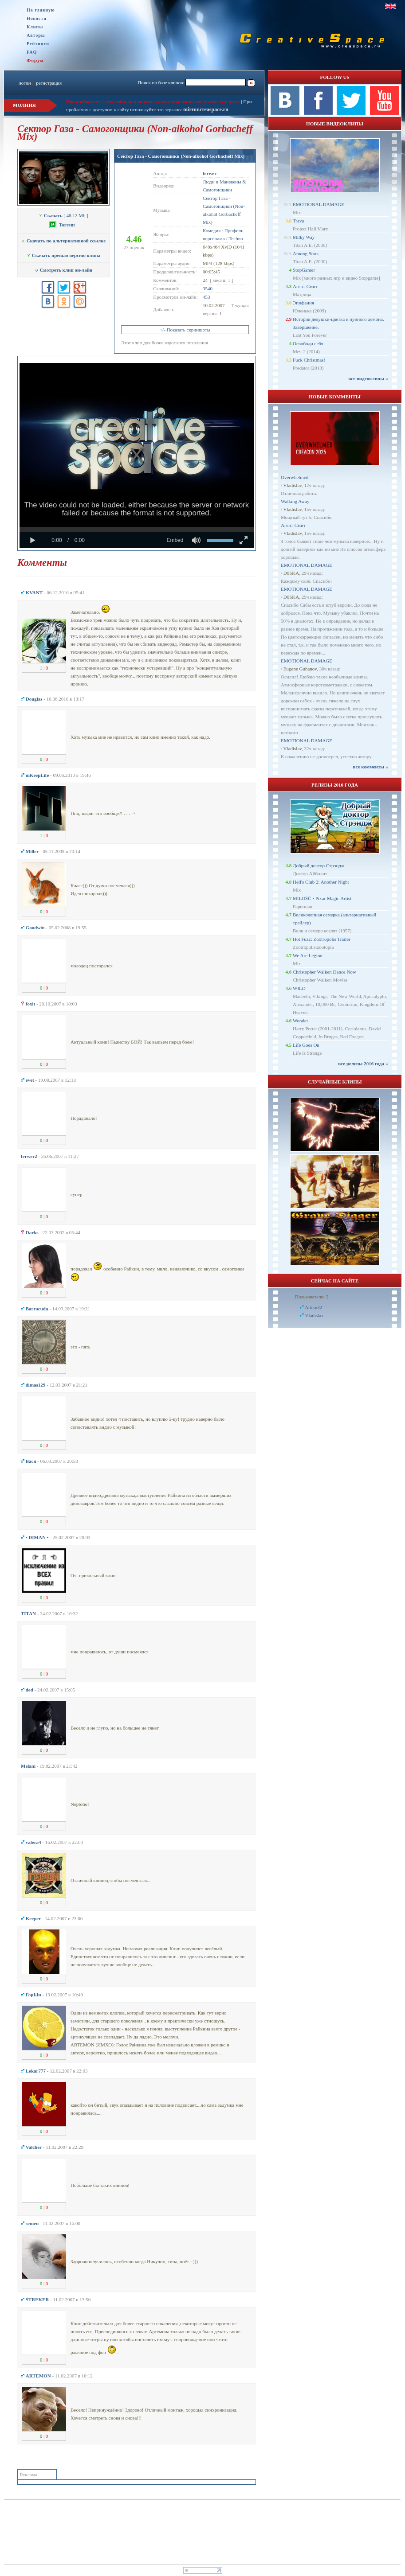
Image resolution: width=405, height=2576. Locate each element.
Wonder (300, 1020)
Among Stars (305, 253)
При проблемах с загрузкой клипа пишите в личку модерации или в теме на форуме (153, 101)
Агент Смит (305, 286)
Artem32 (313, 1307)
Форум (35, 60)
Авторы (36, 35)
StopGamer (304, 270)
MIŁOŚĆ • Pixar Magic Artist (322, 898)
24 (205, 280)
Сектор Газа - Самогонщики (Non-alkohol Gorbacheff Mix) (180, 156)
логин (25, 83)
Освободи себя (308, 343)
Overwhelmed (294, 477)
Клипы (35, 26)
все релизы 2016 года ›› (363, 1063)
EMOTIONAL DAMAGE (318, 204)
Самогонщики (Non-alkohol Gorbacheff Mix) (224, 214)
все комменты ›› (371, 766)
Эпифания (303, 302)
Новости (37, 18)
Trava (298, 220)
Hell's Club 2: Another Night (321, 882)
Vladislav (292, 485)
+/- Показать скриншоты (185, 329)
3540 (207, 288)
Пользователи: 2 (312, 1296)
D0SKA (291, 573)
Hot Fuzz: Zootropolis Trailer (321, 939)
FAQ (32, 52)
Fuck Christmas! (309, 359)
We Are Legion (307, 955)
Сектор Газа (215, 198)
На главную (41, 10)
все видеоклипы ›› (368, 378)
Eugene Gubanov (300, 668)
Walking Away (295, 501)
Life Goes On (306, 1045)
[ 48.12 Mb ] (63, 215)
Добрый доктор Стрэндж (319, 865)
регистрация (49, 83)
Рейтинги (38, 43)
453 (206, 297)
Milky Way (304, 237)
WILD (299, 988)
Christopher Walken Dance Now (324, 971)
